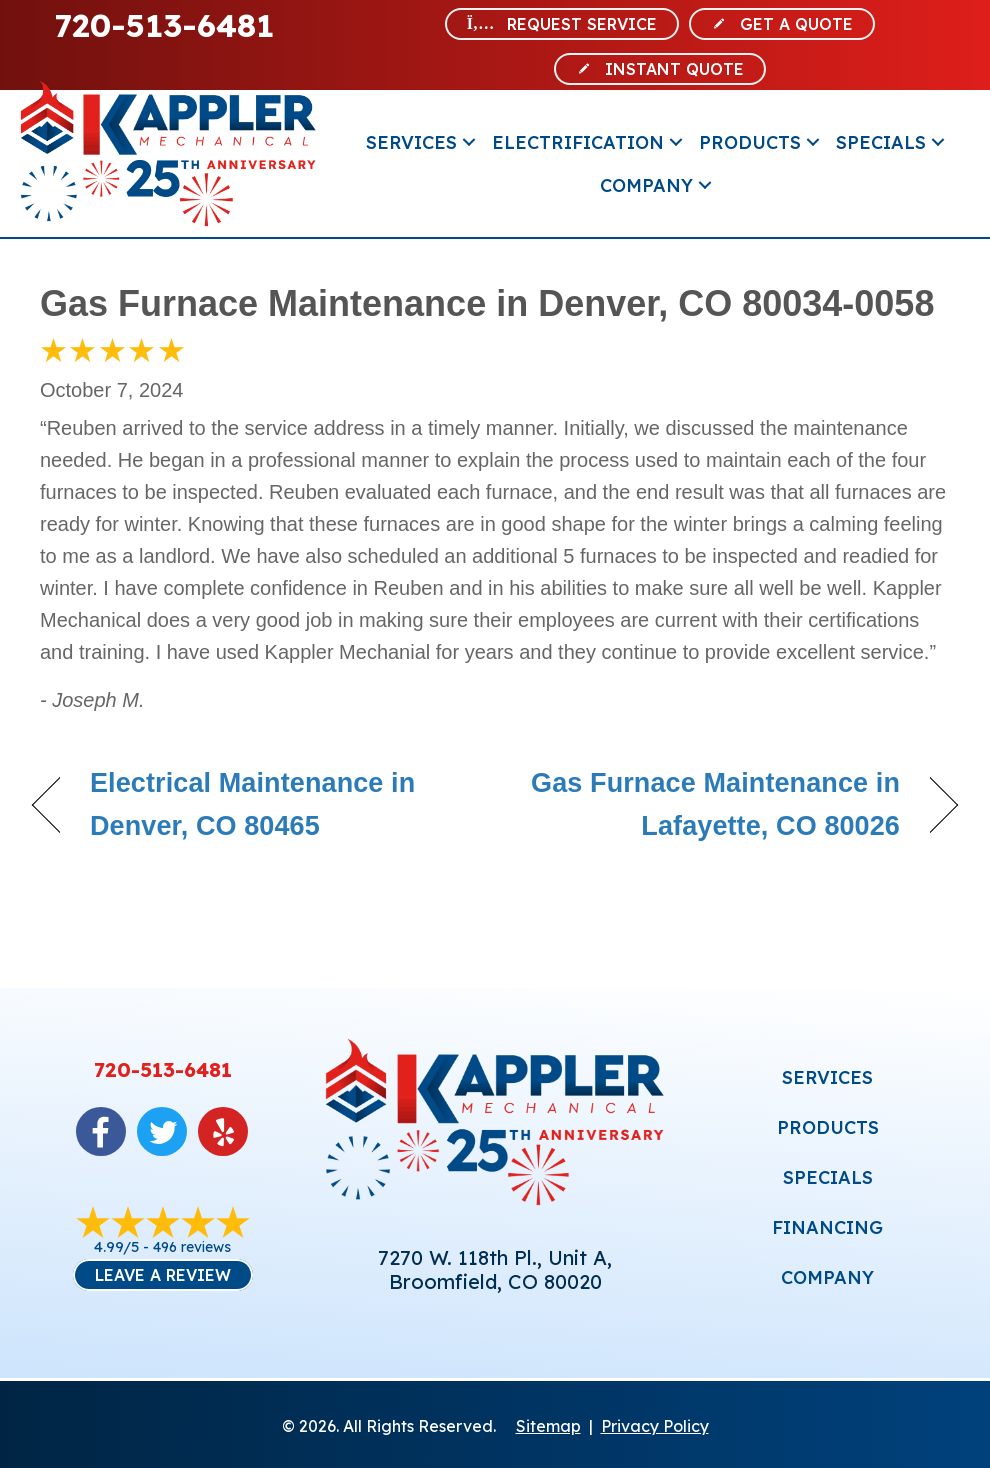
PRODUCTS (828, 1127)
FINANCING (827, 1227)
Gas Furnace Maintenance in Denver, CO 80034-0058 (487, 303)
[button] (469, 142)
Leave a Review (163, 1275)
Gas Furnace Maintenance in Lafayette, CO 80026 (711, 804)
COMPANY (827, 1277)
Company (646, 185)
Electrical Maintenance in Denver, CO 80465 (252, 804)
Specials (881, 142)
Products (750, 142)
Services (411, 142)
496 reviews (192, 1247)
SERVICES (827, 1077)
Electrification (578, 142)
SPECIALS (828, 1177)
